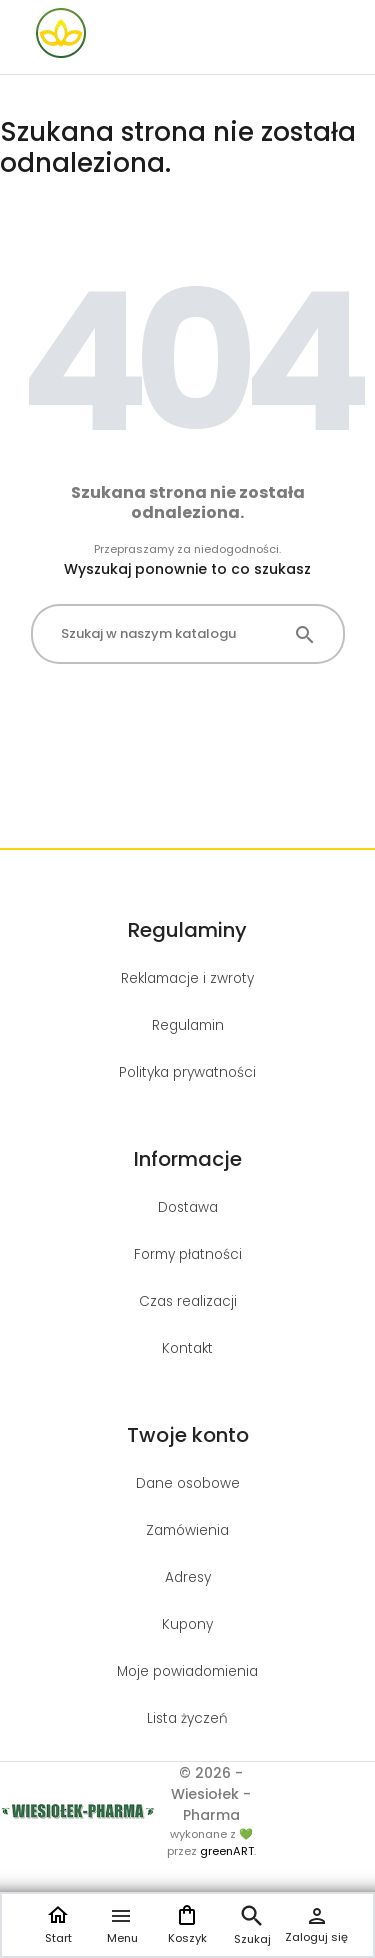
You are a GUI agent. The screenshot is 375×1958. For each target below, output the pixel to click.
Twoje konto (188, 1435)
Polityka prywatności (187, 1072)
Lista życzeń (187, 1718)
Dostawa (188, 1207)
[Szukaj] (188, 634)
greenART (227, 1851)
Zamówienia (187, 1530)
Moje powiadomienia (187, 1671)
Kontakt (187, 1348)
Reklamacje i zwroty (187, 978)
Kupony (187, 1624)
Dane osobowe (188, 1483)
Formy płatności (188, 1254)
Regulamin (188, 1025)
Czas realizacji (188, 1301)
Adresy (188, 1577)
